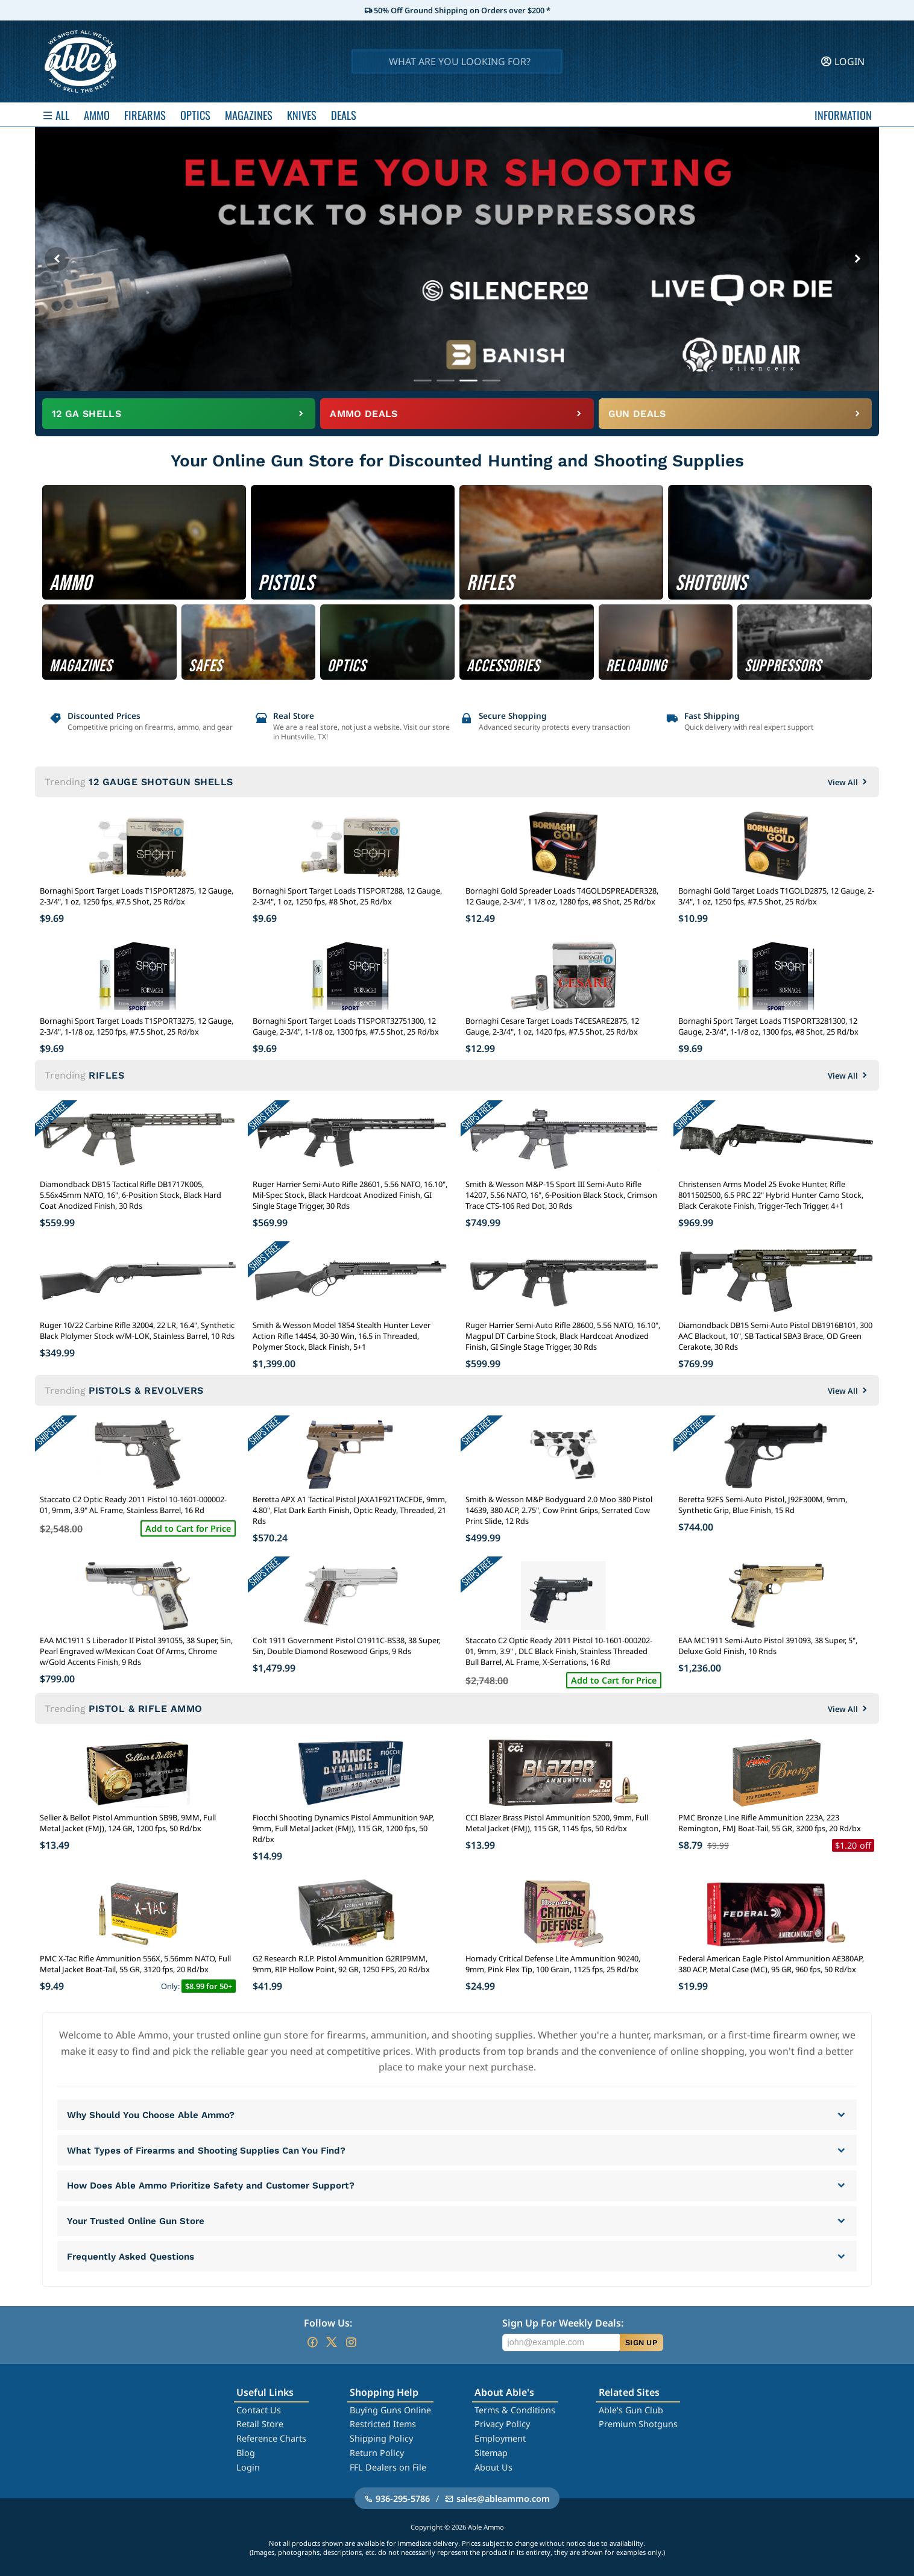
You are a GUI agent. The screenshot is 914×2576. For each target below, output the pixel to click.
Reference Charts (271, 2438)
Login (248, 2467)
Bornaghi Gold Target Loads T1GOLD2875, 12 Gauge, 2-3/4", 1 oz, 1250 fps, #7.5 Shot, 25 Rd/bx (776, 896)
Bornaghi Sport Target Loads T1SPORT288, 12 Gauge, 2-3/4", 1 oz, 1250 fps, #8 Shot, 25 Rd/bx (347, 896)
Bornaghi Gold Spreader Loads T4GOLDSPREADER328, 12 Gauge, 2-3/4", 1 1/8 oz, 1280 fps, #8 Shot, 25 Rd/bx (561, 896)
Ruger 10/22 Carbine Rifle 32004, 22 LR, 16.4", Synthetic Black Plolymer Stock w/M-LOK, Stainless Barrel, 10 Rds (137, 1330)
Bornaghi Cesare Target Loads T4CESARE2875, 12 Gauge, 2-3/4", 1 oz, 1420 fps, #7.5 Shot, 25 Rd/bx (552, 1026)
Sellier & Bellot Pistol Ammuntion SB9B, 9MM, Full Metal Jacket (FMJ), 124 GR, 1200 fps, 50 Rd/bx (128, 1823)
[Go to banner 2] (446, 380)
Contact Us (258, 2410)
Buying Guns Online (390, 2410)
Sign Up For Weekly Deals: (562, 2323)
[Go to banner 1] (423, 380)
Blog (245, 2452)
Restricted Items (383, 2424)
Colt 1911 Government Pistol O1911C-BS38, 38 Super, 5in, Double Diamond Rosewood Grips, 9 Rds (346, 1645)
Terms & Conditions (514, 2410)
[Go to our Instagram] (350, 2342)
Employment (500, 2438)
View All (848, 782)
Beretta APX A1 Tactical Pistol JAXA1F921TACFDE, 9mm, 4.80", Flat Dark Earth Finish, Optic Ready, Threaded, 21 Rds (350, 1510)
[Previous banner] (57, 259)
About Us (493, 2467)
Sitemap (491, 2452)
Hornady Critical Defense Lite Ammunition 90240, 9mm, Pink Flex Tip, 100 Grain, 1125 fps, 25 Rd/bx (552, 1964)
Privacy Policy (502, 2424)
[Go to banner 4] (491, 380)
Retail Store (259, 2424)
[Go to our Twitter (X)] (331, 2342)
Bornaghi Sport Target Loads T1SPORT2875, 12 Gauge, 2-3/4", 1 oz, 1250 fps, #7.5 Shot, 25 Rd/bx (136, 896)
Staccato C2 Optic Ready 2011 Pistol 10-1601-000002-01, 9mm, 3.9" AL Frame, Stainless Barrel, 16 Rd (133, 1504)
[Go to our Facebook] (312, 2342)
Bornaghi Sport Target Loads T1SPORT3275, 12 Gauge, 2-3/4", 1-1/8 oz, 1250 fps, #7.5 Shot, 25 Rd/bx (136, 1026)
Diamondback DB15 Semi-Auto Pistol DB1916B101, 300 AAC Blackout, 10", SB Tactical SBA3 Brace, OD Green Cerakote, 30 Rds (775, 1336)
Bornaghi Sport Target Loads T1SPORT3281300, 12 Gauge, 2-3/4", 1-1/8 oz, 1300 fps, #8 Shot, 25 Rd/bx (768, 1026)
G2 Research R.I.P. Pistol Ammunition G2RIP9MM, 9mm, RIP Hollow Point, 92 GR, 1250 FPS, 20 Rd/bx (341, 1964)
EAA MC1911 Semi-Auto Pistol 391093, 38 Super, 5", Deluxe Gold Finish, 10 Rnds (767, 1645)
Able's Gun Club (631, 2410)
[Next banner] (857, 259)
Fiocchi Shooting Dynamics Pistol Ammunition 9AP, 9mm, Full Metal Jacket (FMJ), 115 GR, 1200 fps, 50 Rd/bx (343, 1828)
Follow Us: (328, 2323)
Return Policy (377, 2452)
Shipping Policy (381, 2438)
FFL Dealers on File (388, 2467)
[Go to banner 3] (468, 380)
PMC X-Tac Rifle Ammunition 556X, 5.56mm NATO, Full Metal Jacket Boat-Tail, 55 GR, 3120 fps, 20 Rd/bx (135, 1964)
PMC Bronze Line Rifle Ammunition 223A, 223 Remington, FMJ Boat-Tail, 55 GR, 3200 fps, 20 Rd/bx (769, 1823)
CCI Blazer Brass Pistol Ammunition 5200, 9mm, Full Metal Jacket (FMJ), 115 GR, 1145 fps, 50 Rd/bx (556, 1823)
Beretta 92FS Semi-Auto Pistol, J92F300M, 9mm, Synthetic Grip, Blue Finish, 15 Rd (762, 1504)
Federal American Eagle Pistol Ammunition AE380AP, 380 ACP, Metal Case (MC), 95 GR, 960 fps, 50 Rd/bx (771, 1964)
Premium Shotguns (638, 2424)
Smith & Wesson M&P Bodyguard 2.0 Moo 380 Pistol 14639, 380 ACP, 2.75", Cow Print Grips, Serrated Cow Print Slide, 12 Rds (558, 1510)
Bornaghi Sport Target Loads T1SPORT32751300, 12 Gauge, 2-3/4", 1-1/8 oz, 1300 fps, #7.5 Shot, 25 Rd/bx (346, 1026)
